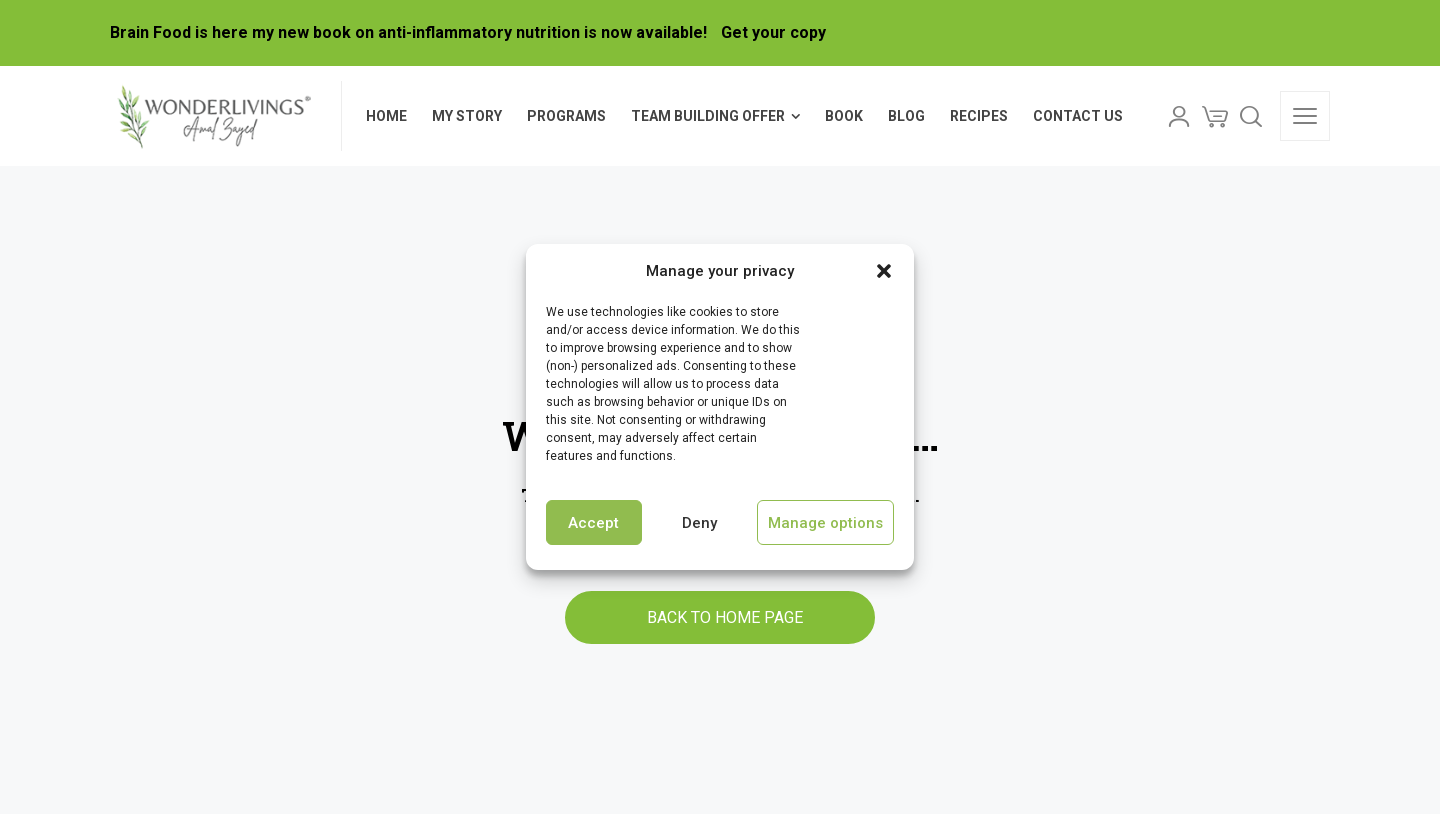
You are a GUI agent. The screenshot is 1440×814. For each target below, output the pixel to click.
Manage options (825, 523)
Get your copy (773, 32)
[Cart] (1215, 116)
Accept (593, 523)
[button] (884, 271)
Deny (699, 523)
